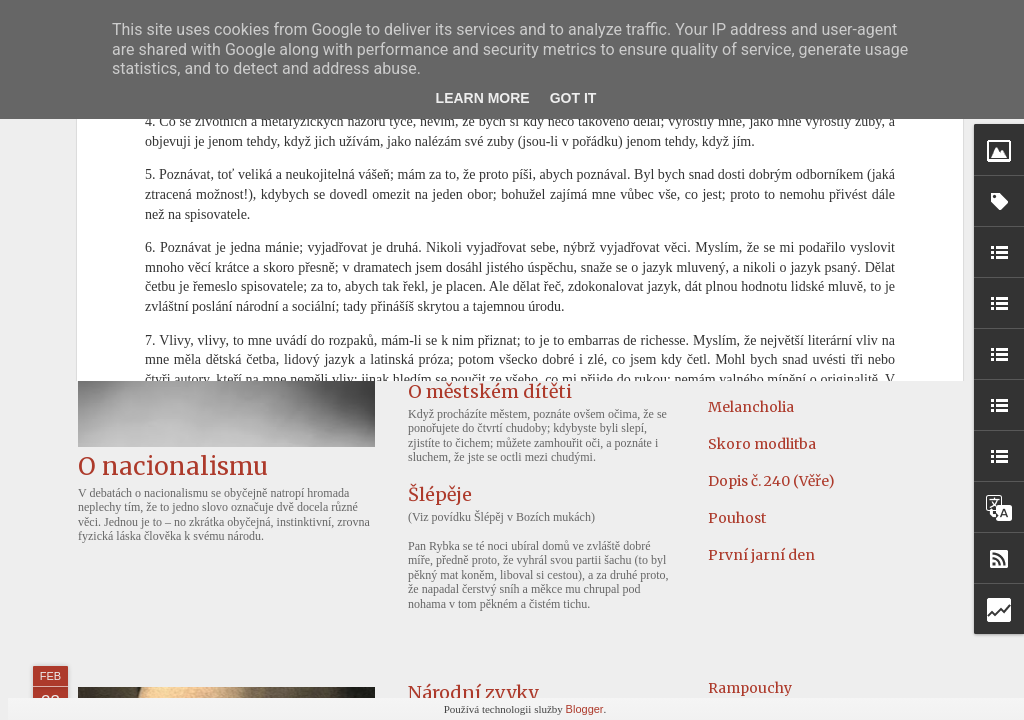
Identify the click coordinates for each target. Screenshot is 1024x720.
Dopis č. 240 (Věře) (771, 481)
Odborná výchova (770, 259)
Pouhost (737, 518)
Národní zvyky (473, 692)
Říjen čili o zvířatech (777, 222)
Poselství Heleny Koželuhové (536, 241)
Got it (573, 98)
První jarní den (761, 555)
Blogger (585, 709)
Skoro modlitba (762, 444)
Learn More (483, 98)
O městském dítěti (490, 391)
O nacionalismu (173, 466)
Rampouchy (750, 688)
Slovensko (744, 370)
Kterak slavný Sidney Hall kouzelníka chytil (858, 296)
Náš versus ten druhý (502, 316)
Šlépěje (440, 494)
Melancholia (751, 407)
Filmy (727, 333)
